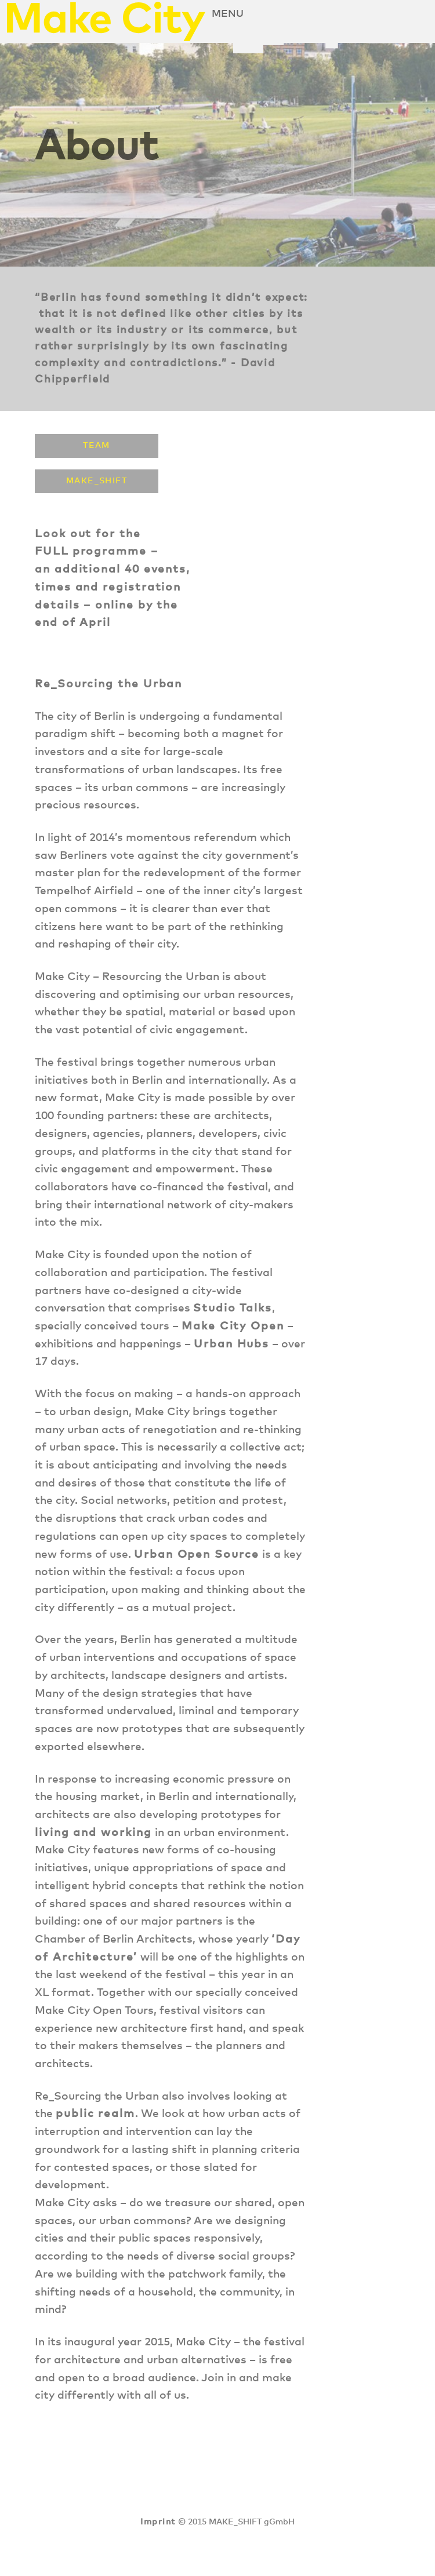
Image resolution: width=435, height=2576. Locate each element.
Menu (228, 14)
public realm (95, 2113)
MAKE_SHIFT (96, 481)
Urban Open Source (196, 1554)
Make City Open (233, 1326)
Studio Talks (232, 1308)
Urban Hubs (231, 1344)
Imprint (157, 2522)
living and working (93, 1832)
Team (96, 446)
